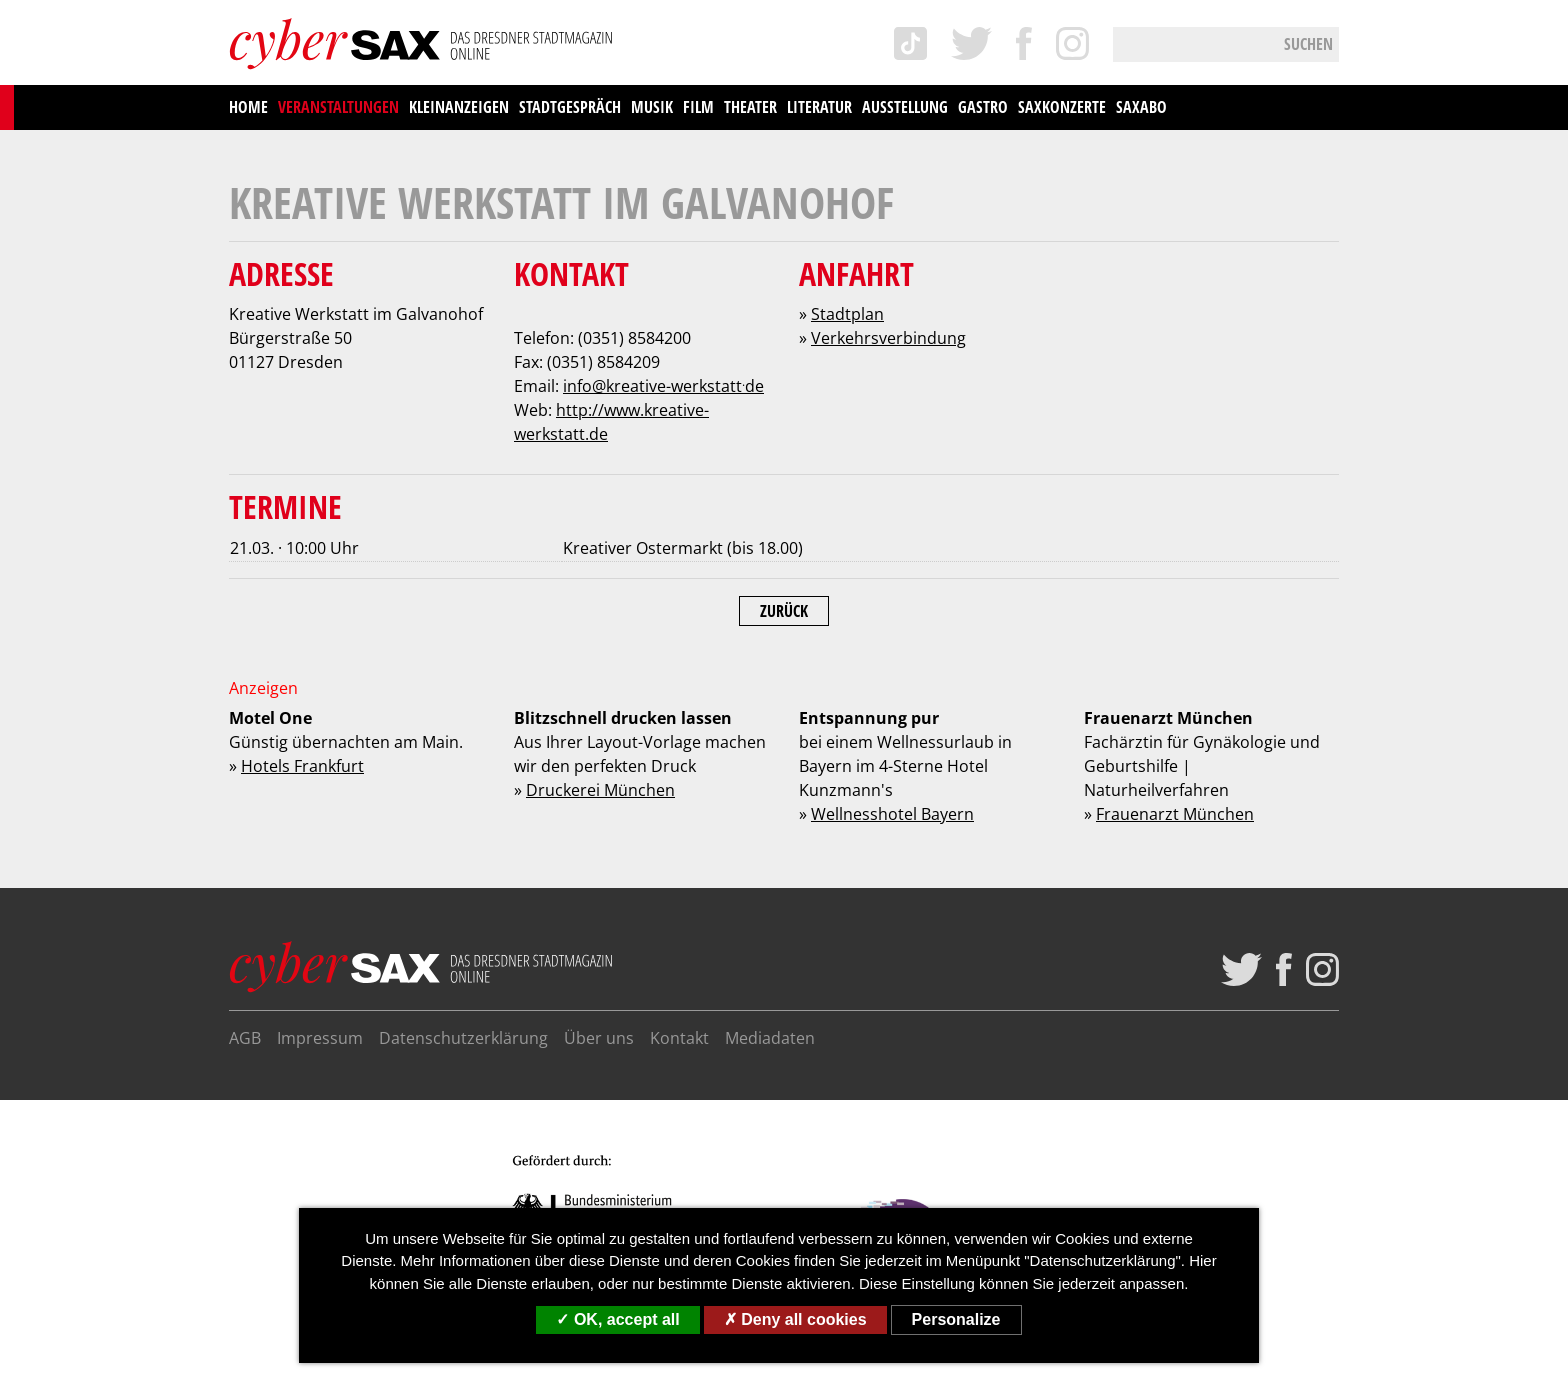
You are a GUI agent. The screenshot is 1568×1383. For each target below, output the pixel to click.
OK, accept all (617, 1319)
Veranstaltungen (338, 107)
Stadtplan (847, 314)
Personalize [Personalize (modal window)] (956, 1319)
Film (698, 107)
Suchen (1308, 44)
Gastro (983, 107)
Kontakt (679, 1038)
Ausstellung (905, 107)
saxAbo (1141, 107)
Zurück (784, 611)
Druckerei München (600, 790)
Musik (652, 107)
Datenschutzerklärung (463, 1038)
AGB (245, 1038)
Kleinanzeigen (459, 107)
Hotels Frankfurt (302, 766)
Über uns (599, 1038)
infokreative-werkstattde (663, 386)
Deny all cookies (795, 1319)
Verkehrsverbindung (888, 338)
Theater (750, 107)
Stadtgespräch (570, 107)
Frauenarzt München (1175, 814)
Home (248, 107)
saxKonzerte (1062, 107)
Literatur (819, 107)
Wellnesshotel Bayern (892, 814)
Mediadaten (770, 1038)
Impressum (320, 1038)
